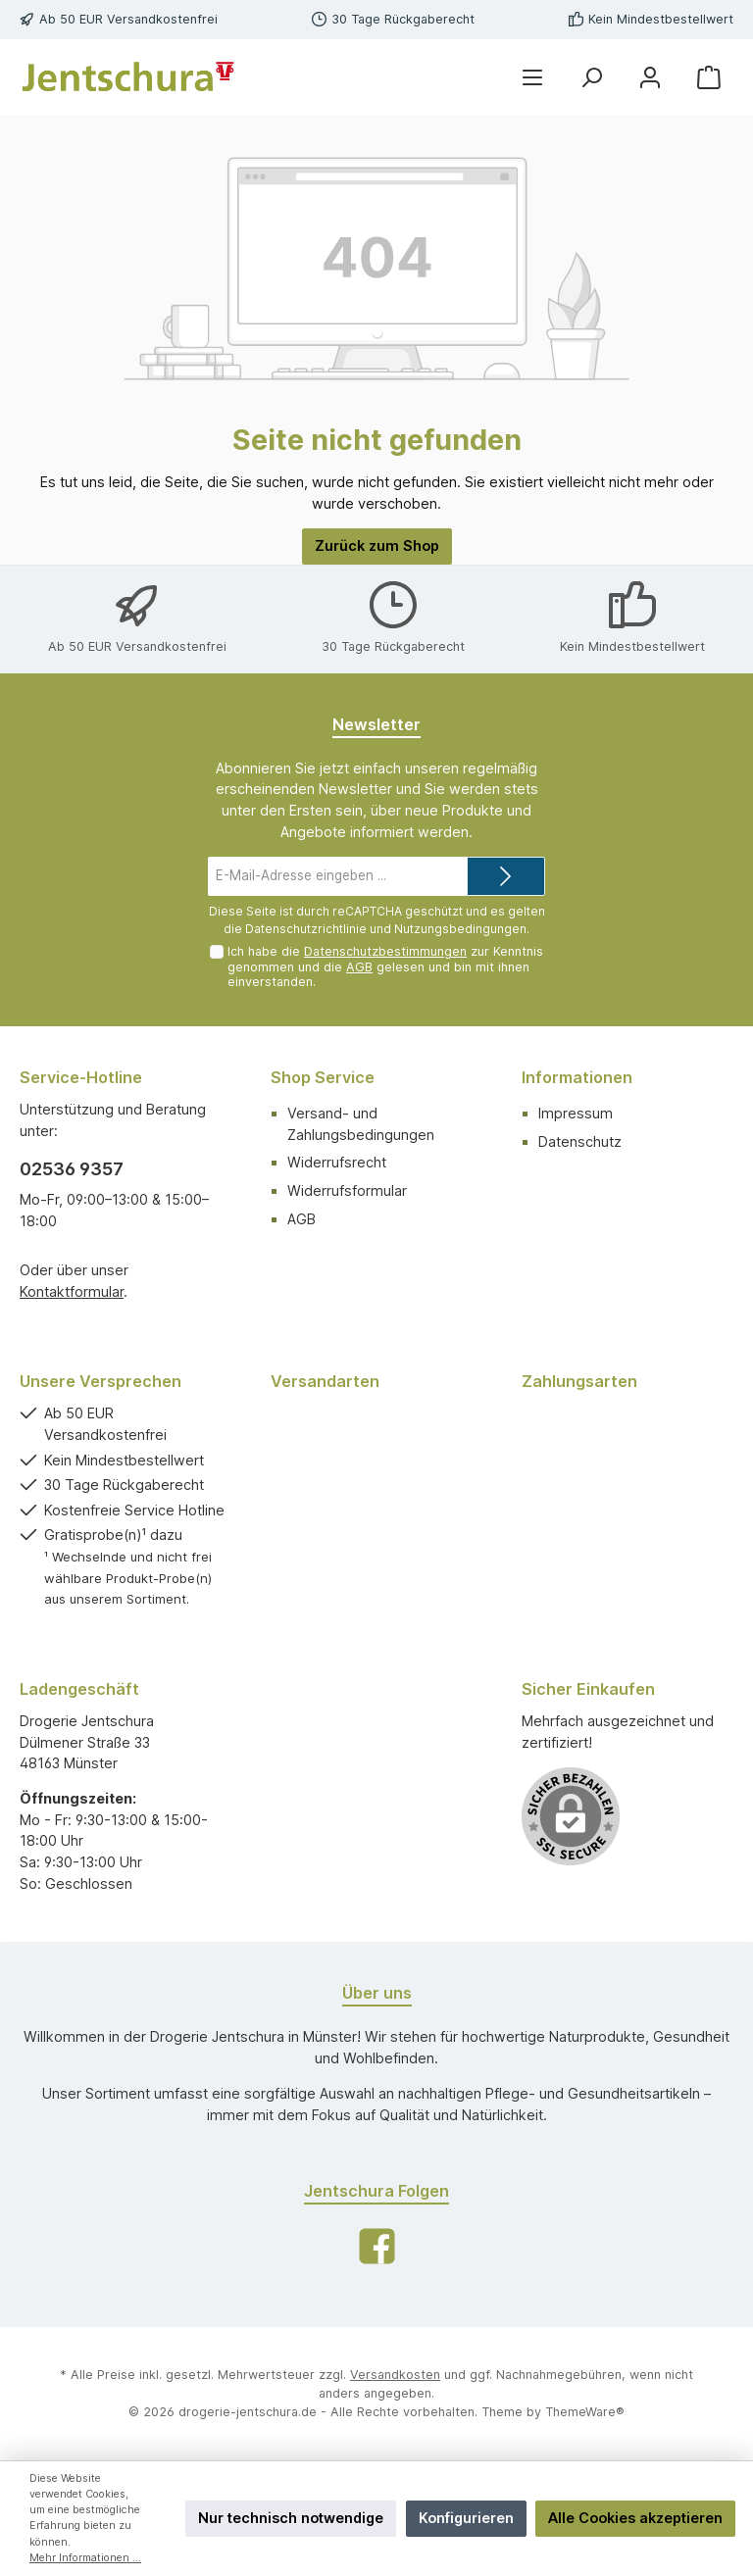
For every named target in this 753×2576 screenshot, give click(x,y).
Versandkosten (395, 2374)
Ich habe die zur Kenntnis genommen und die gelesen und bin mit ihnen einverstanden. (385, 966)
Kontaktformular (72, 1291)
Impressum (575, 1113)
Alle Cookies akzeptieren (635, 2517)
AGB (359, 967)
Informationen (577, 1077)
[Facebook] (377, 2246)
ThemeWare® (585, 2411)
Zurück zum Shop (377, 545)
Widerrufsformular (347, 1190)
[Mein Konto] (650, 77)
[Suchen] (591, 77)
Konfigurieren (466, 2517)
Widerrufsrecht (336, 1162)
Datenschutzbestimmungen (385, 951)
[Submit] (506, 876)
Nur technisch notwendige (290, 2517)
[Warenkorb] (708, 77)
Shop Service (323, 1077)
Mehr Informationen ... (85, 2557)
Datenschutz (580, 1141)
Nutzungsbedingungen (460, 928)
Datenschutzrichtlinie (306, 928)
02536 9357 (72, 1169)
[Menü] (532, 77)
